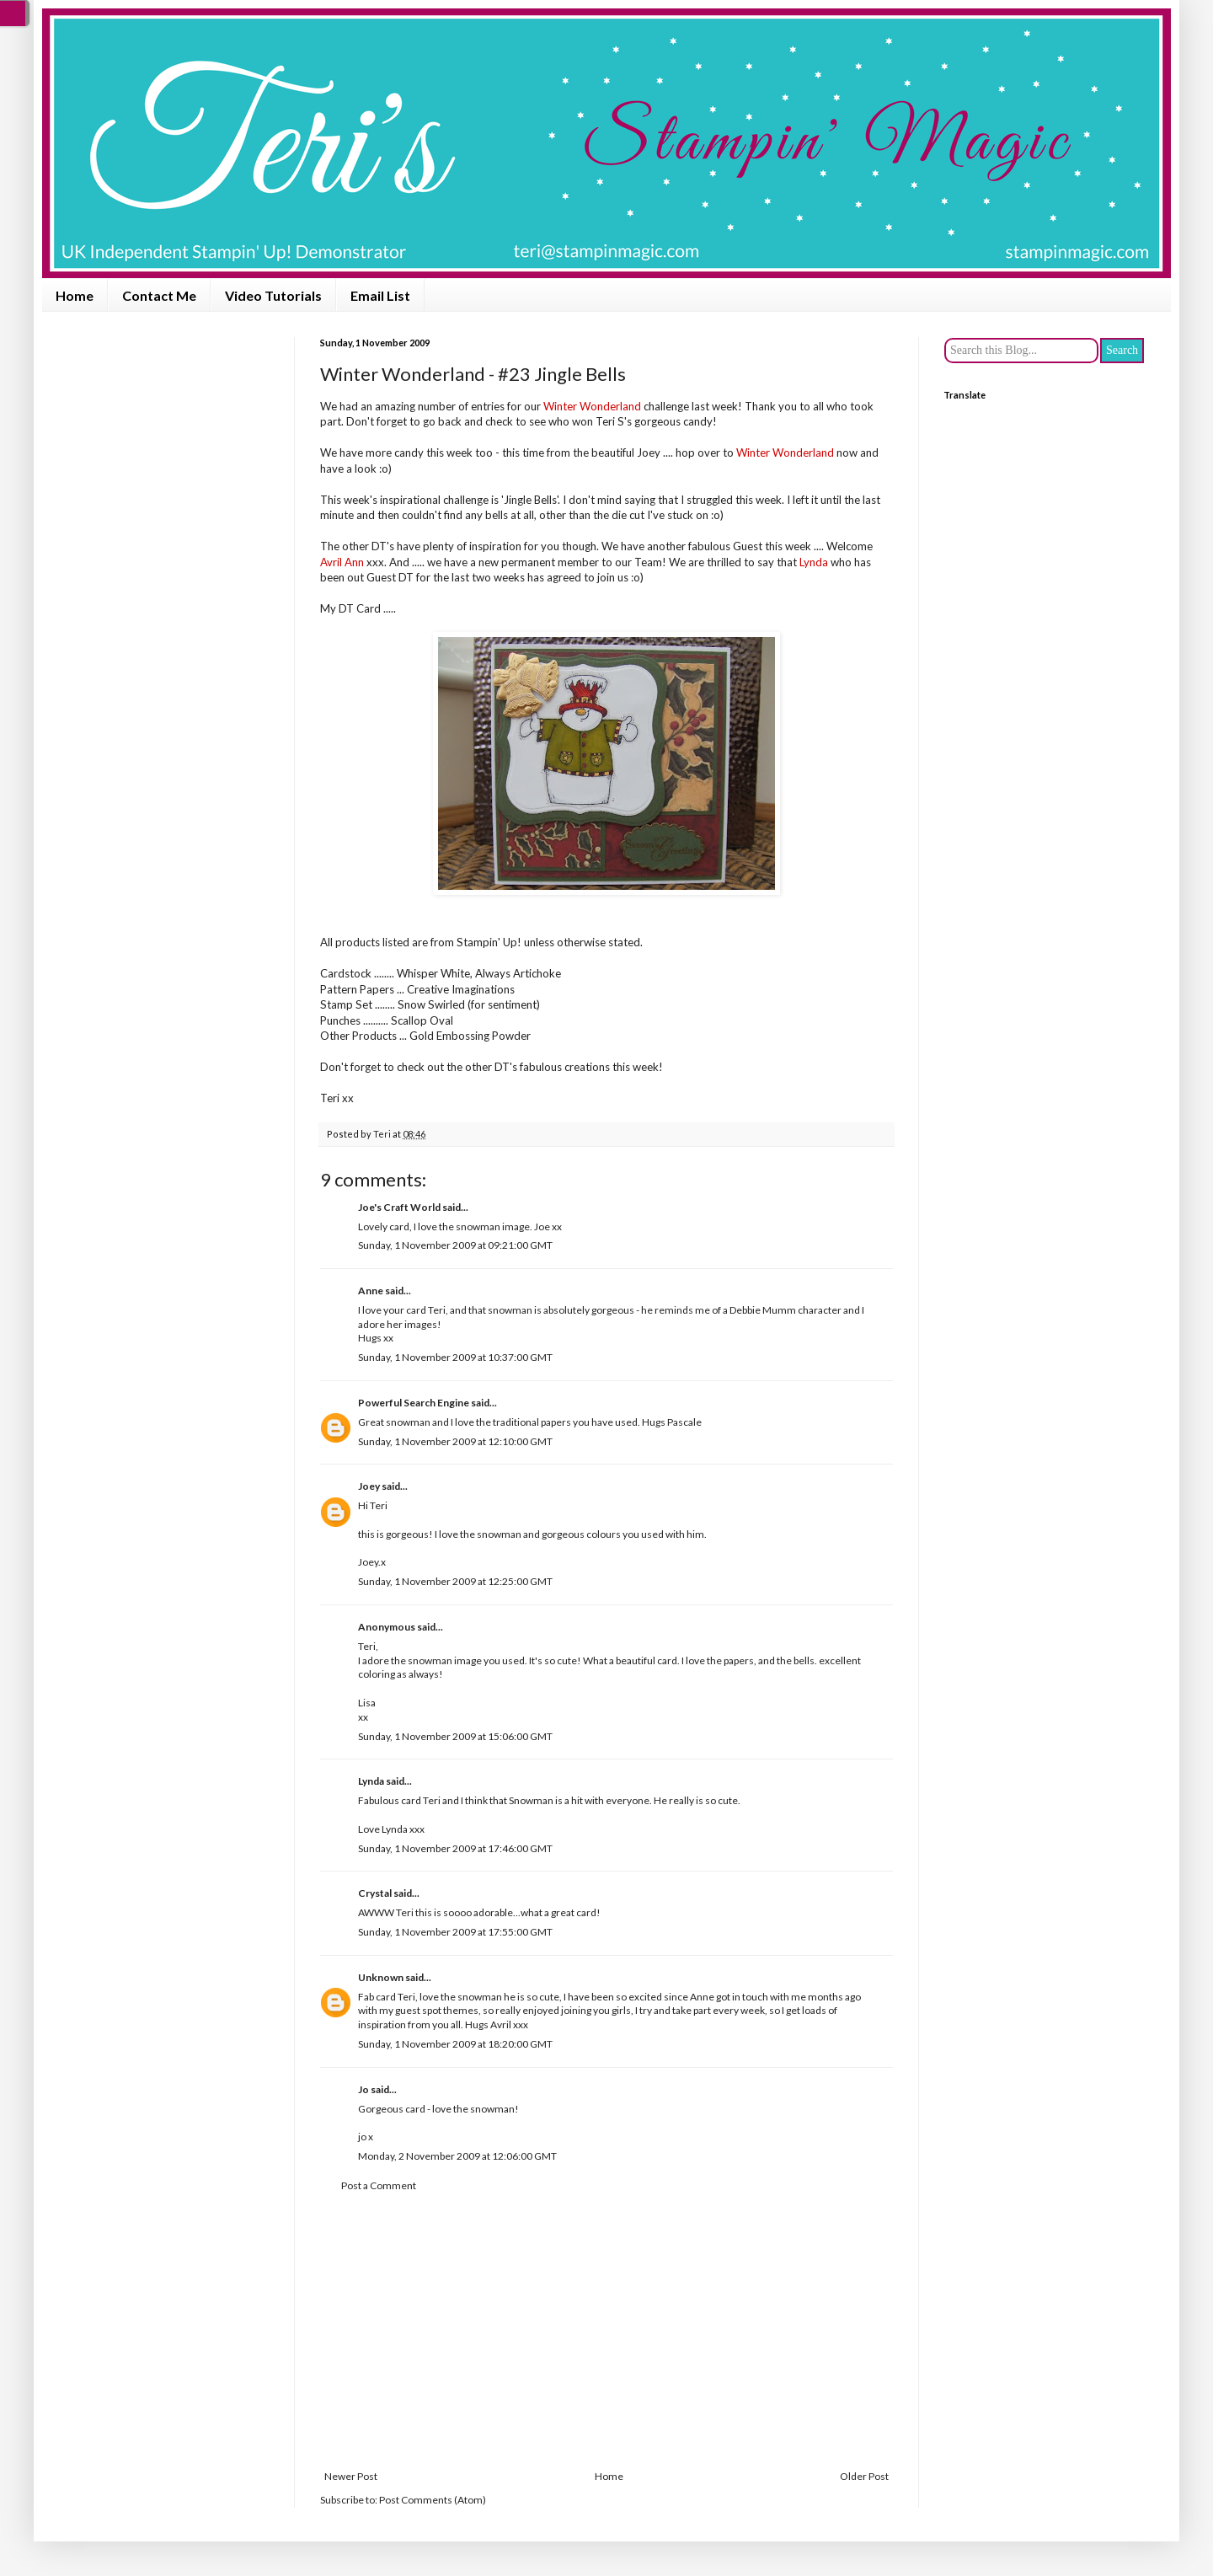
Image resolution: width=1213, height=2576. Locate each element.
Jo (363, 2089)
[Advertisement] (606, 2332)
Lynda (371, 1781)
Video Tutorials (273, 295)
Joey (369, 1486)
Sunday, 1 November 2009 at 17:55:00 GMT (455, 1931)
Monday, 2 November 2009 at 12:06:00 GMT (457, 2156)
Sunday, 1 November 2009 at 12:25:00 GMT (455, 1581)
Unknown (380, 1977)
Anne (370, 1290)
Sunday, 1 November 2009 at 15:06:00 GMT (455, 1736)
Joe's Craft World (399, 1207)
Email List (380, 295)
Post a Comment (378, 2185)
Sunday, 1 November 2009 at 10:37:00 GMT (455, 1357)
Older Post (864, 2476)
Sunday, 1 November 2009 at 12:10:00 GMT (455, 1441)
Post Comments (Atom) (432, 2499)
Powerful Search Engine (413, 1402)
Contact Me (159, 295)
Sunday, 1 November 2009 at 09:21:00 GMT (455, 1245)
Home (75, 295)
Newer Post (350, 2476)
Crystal (375, 1893)
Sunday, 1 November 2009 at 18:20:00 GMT (455, 2044)
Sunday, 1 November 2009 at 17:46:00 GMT (455, 1848)
